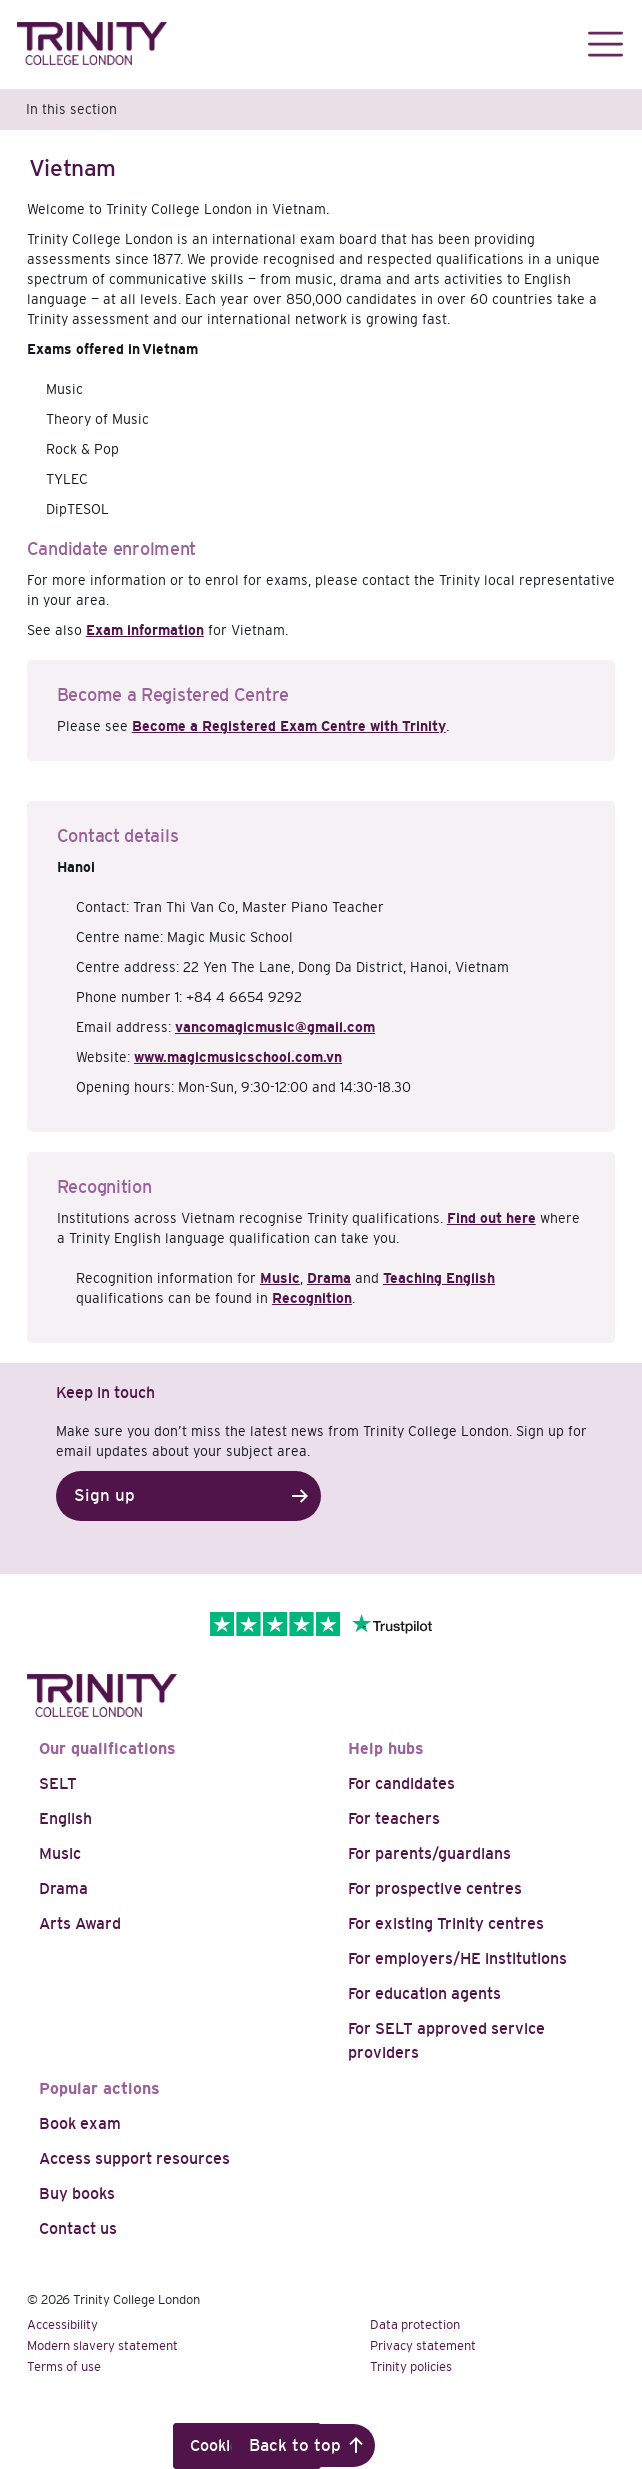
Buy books (77, 2193)
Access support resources (134, 2158)
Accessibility (62, 2324)
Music (280, 1278)
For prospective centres (435, 1888)
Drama (329, 1278)
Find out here (491, 1218)
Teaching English (439, 1278)
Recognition (312, 1298)
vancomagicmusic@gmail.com (275, 1027)
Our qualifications (107, 1748)
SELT (58, 1783)
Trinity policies (411, 2366)
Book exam (80, 2123)
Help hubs (386, 1748)
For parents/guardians (429, 1853)
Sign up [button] (104, 1495)
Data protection (415, 2324)
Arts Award (80, 1923)
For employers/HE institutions (457, 1958)
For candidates (401, 1783)
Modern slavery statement (102, 2345)
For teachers (394, 1818)
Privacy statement (423, 2345)
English (65, 1818)
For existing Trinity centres (446, 1923)
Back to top (295, 2445)
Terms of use (64, 2366)
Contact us (78, 2228)
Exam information (145, 630)
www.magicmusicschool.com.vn (238, 1057)
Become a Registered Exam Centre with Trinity (289, 726)
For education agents (424, 1993)
